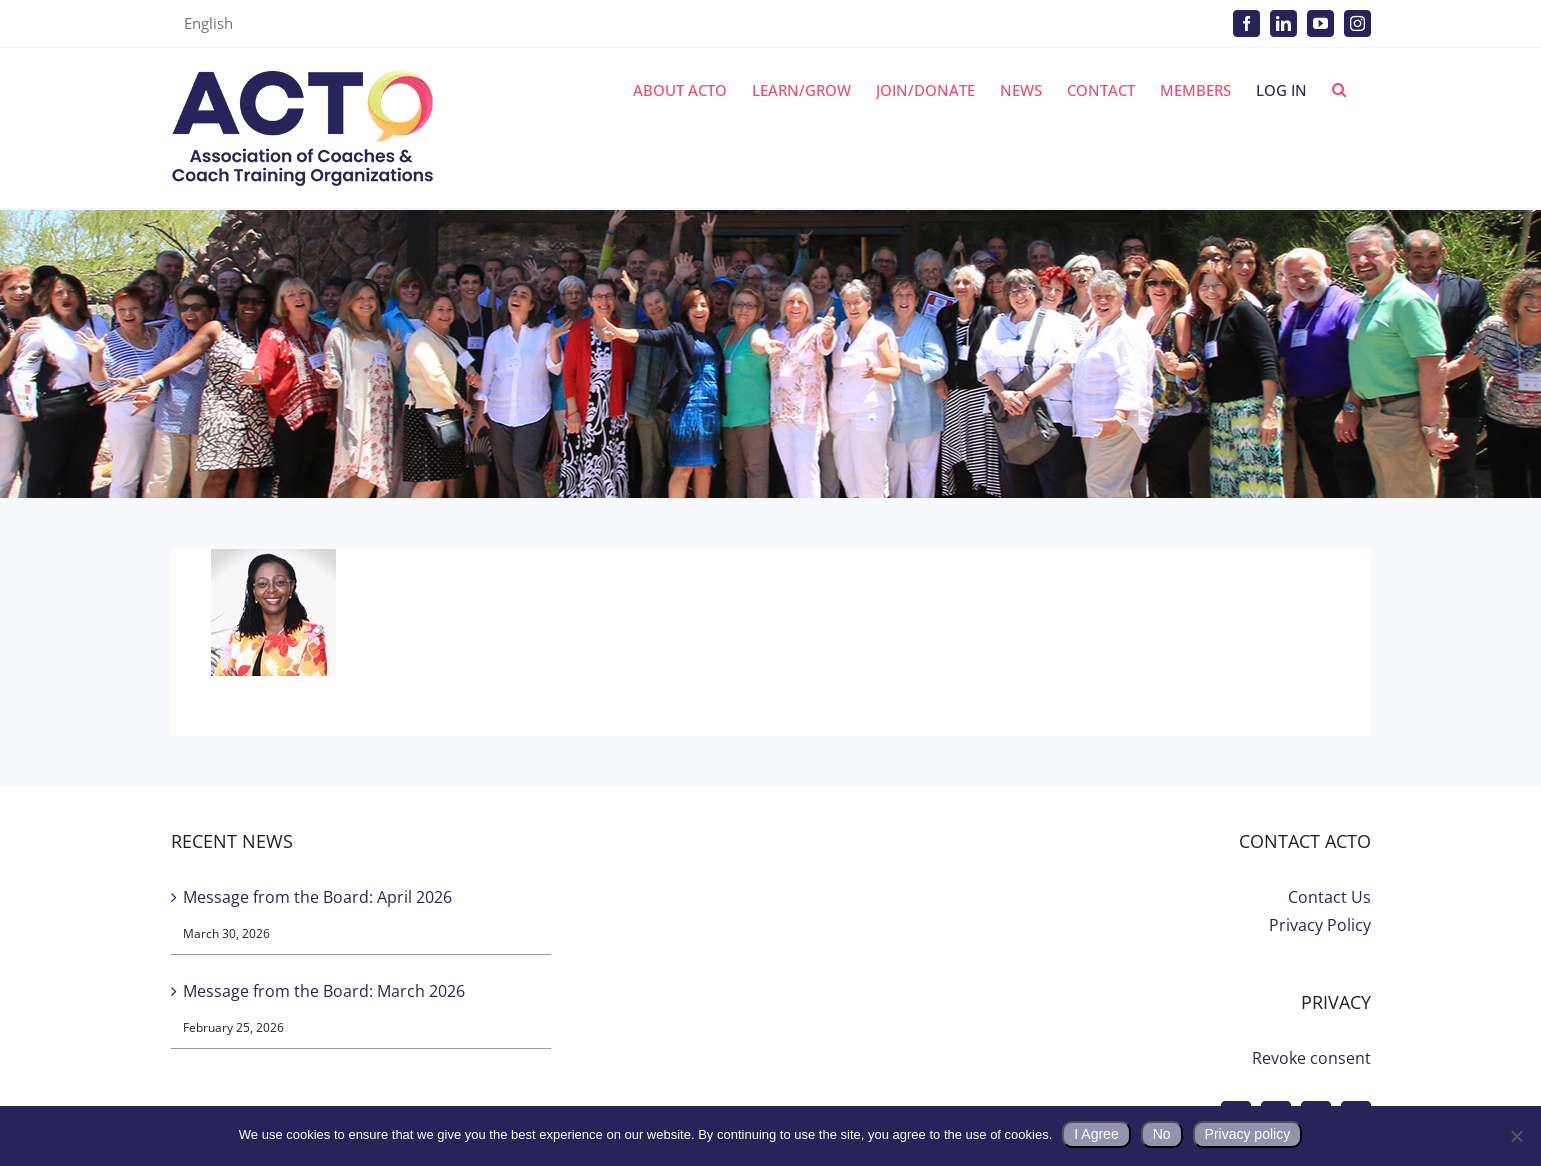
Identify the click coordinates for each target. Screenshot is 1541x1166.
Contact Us (1329, 897)
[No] (1516, 1136)
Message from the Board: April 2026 (317, 897)
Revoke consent (1311, 1058)
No (1162, 1134)
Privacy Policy (1320, 925)
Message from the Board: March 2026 (324, 991)
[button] (1339, 90)
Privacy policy (1248, 1134)
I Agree (1096, 1134)
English (208, 23)
